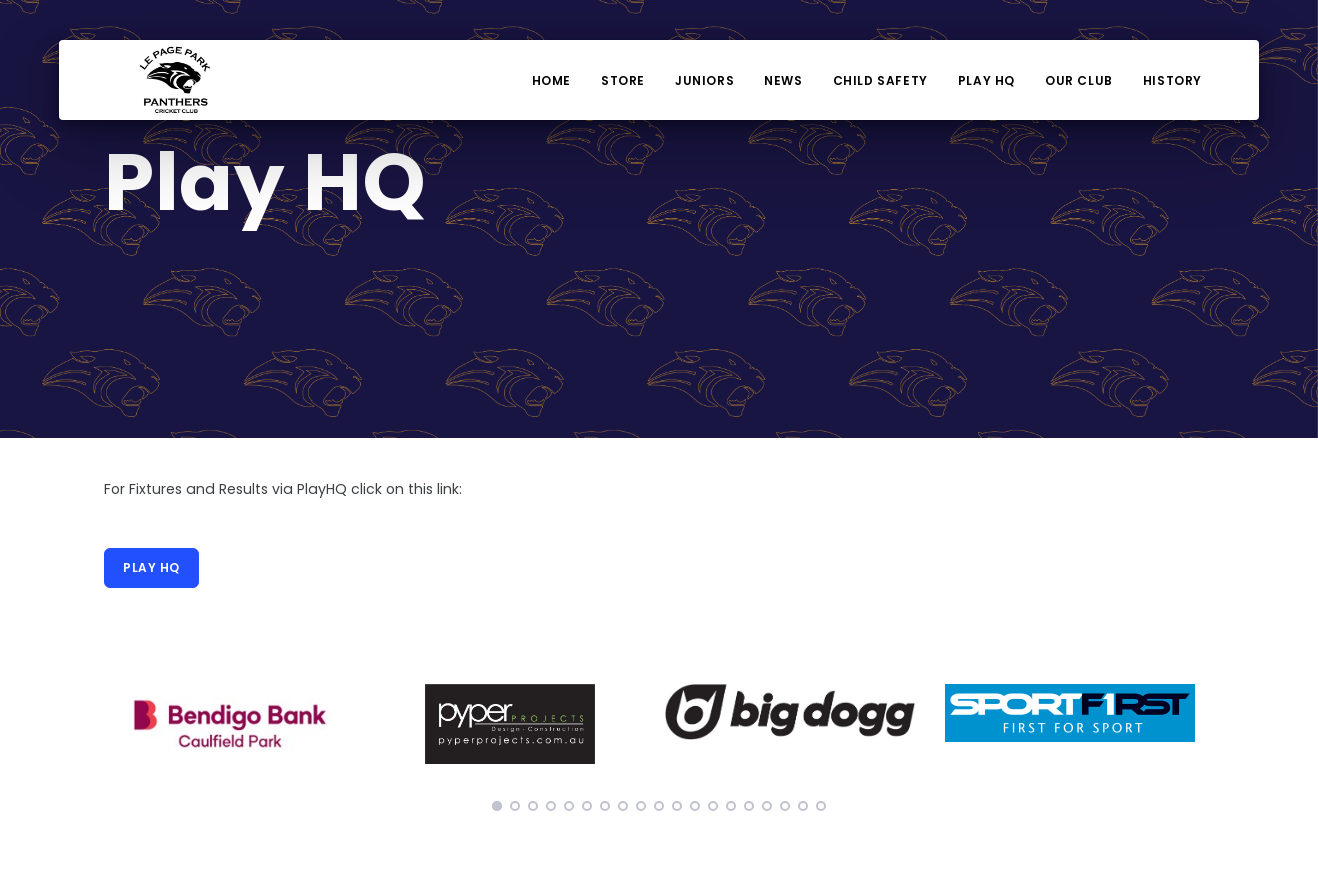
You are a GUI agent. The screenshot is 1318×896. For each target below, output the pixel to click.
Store (623, 80)
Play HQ (986, 80)
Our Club (1079, 80)
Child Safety (880, 80)
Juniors (704, 80)
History (1172, 80)
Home (551, 80)
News (783, 80)
